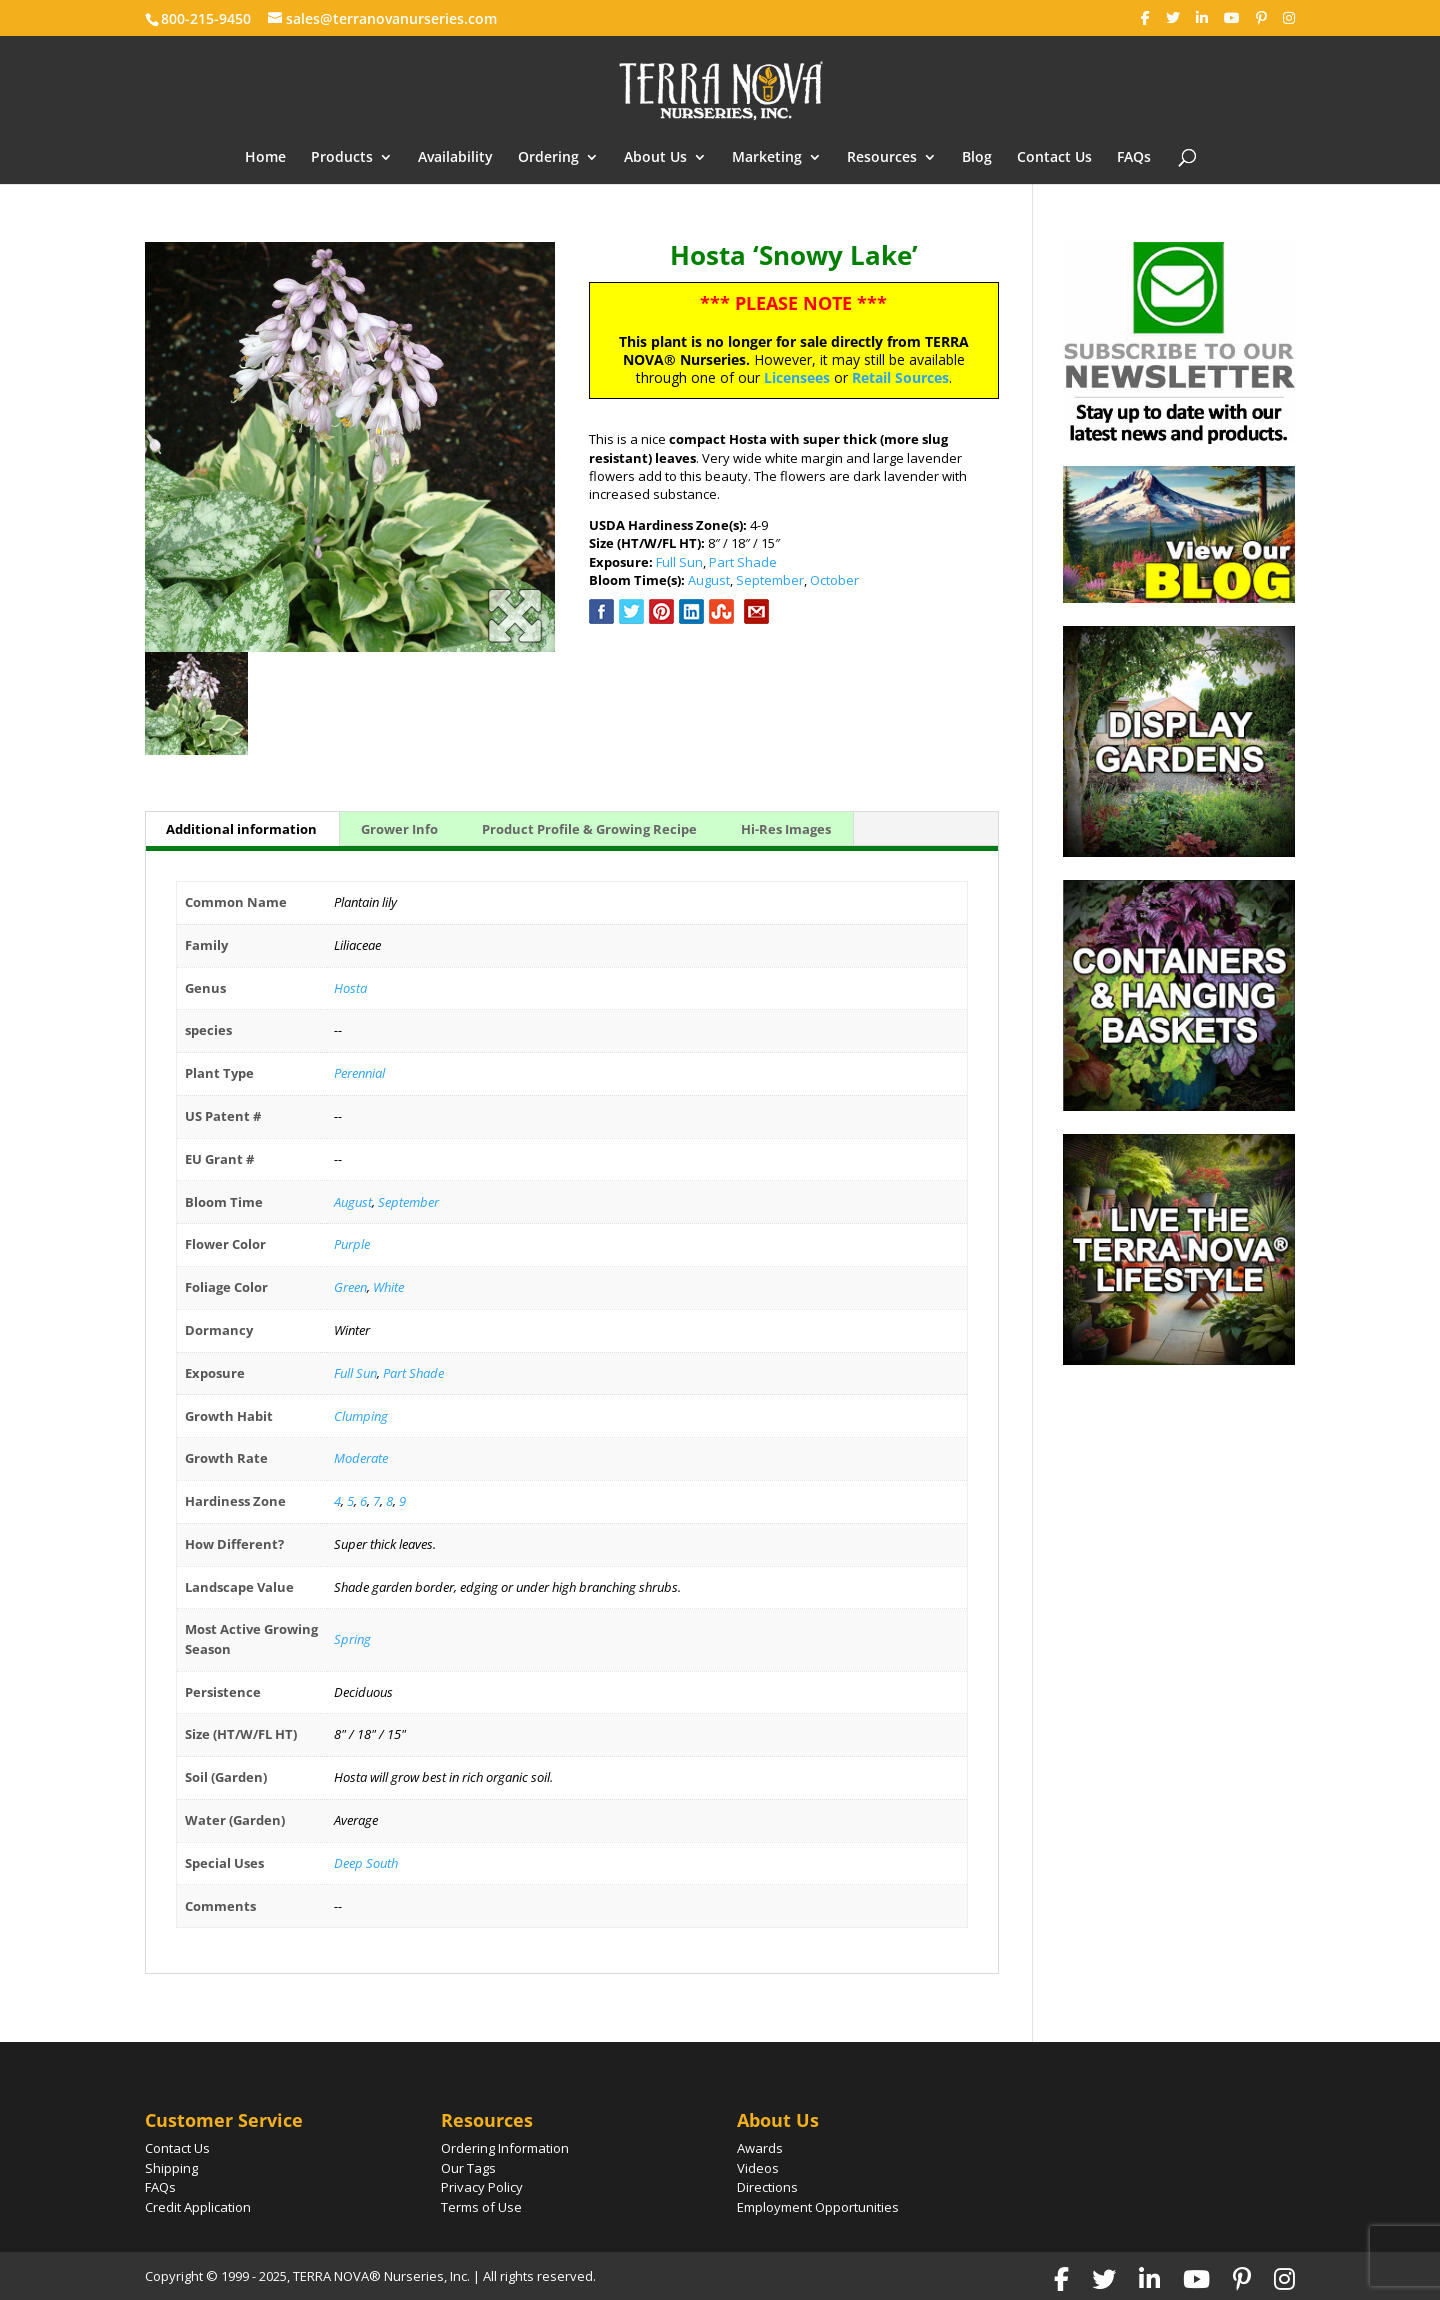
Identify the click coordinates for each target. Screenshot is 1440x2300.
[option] (350, 447)
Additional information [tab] (241, 829)
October (834, 580)
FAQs (1134, 158)
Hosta (350, 988)
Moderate (361, 1458)
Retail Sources (900, 377)
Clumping (361, 1416)
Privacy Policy (482, 2187)
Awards (760, 2148)
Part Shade (743, 562)
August (709, 580)
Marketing (767, 158)
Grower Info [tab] (399, 829)
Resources (882, 158)
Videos (758, 2168)
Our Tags (468, 2168)
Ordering (548, 158)
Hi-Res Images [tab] (786, 829)
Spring (352, 1639)
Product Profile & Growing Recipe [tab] (589, 829)
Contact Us (1054, 158)
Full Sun (679, 562)
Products (342, 158)
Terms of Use (481, 2207)
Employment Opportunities (818, 2207)
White (388, 1287)
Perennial (359, 1073)
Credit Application (198, 2207)
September (770, 580)
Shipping (171, 2168)
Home (265, 158)
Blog (977, 158)
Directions (767, 2187)
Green (350, 1287)
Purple (352, 1244)
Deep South (366, 1863)
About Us (655, 158)
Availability (455, 158)
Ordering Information (505, 2148)
